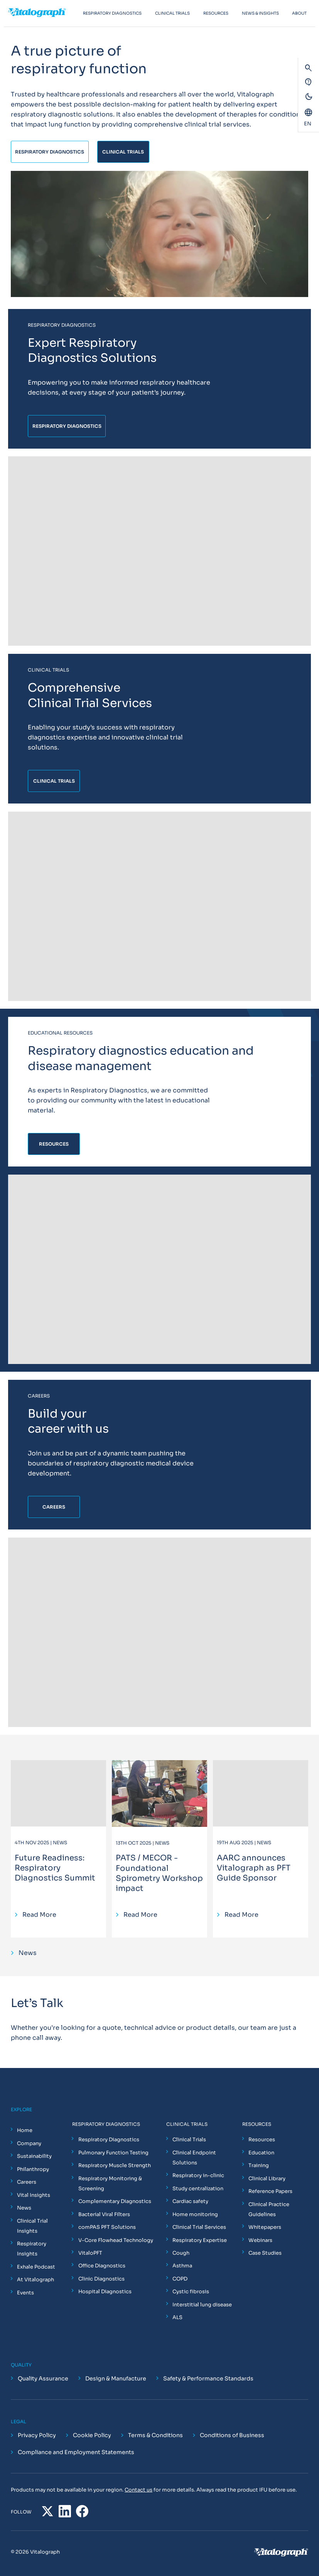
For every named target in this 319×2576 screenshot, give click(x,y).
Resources (261, 2139)
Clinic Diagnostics (101, 2279)
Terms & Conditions (155, 2435)
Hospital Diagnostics (105, 2291)
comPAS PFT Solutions (107, 2227)
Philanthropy (33, 2169)
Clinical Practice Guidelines (268, 2209)
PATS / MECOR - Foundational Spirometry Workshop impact (159, 1873)
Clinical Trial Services (199, 2227)
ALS (177, 2317)
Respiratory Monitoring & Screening (110, 2183)
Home (24, 2130)
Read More (39, 1915)
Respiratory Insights (31, 2248)
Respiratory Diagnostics (108, 2139)
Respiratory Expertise (199, 2240)
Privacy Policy (37, 2435)
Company (29, 2143)
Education (261, 2152)
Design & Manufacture (115, 2378)
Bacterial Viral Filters (104, 2214)
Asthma (182, 2265)
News (24, 2208)
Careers (26, 2182)
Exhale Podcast (36, 2267)
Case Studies (265, 2253)
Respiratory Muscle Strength (114, 2165)
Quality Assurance (43, 2378)
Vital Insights (33, 2195)
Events (25, 2292)
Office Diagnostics (101, 2265)
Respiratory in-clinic (198, 2175)
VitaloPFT (90, 2253)
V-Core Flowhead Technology (115, 2240)
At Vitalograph (35, 2279)
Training (258, 2165)
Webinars (260, 2240)
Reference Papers (270, 2191)
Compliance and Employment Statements (76, 2452)
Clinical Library (266, 2178)
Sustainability (34, 2156)
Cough (180, 2253)
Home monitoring (195, 2214)
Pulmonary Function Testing (113, 2152)
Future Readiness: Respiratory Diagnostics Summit (55, 1868)
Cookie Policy (92, 2435)
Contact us (138, 2490)
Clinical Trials (189, 2139)
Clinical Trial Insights (32, 2226)
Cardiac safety (190, 2201)
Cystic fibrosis (190, 2291)
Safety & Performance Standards (208, 2378)
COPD (179, 2279)
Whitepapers (264, 2227)
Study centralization (197, 2188)
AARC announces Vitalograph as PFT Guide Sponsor (253, 1868)
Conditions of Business (232, 2435)
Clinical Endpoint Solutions (194, 2157)
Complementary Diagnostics (114, 2201)
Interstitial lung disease (202, 2304)
